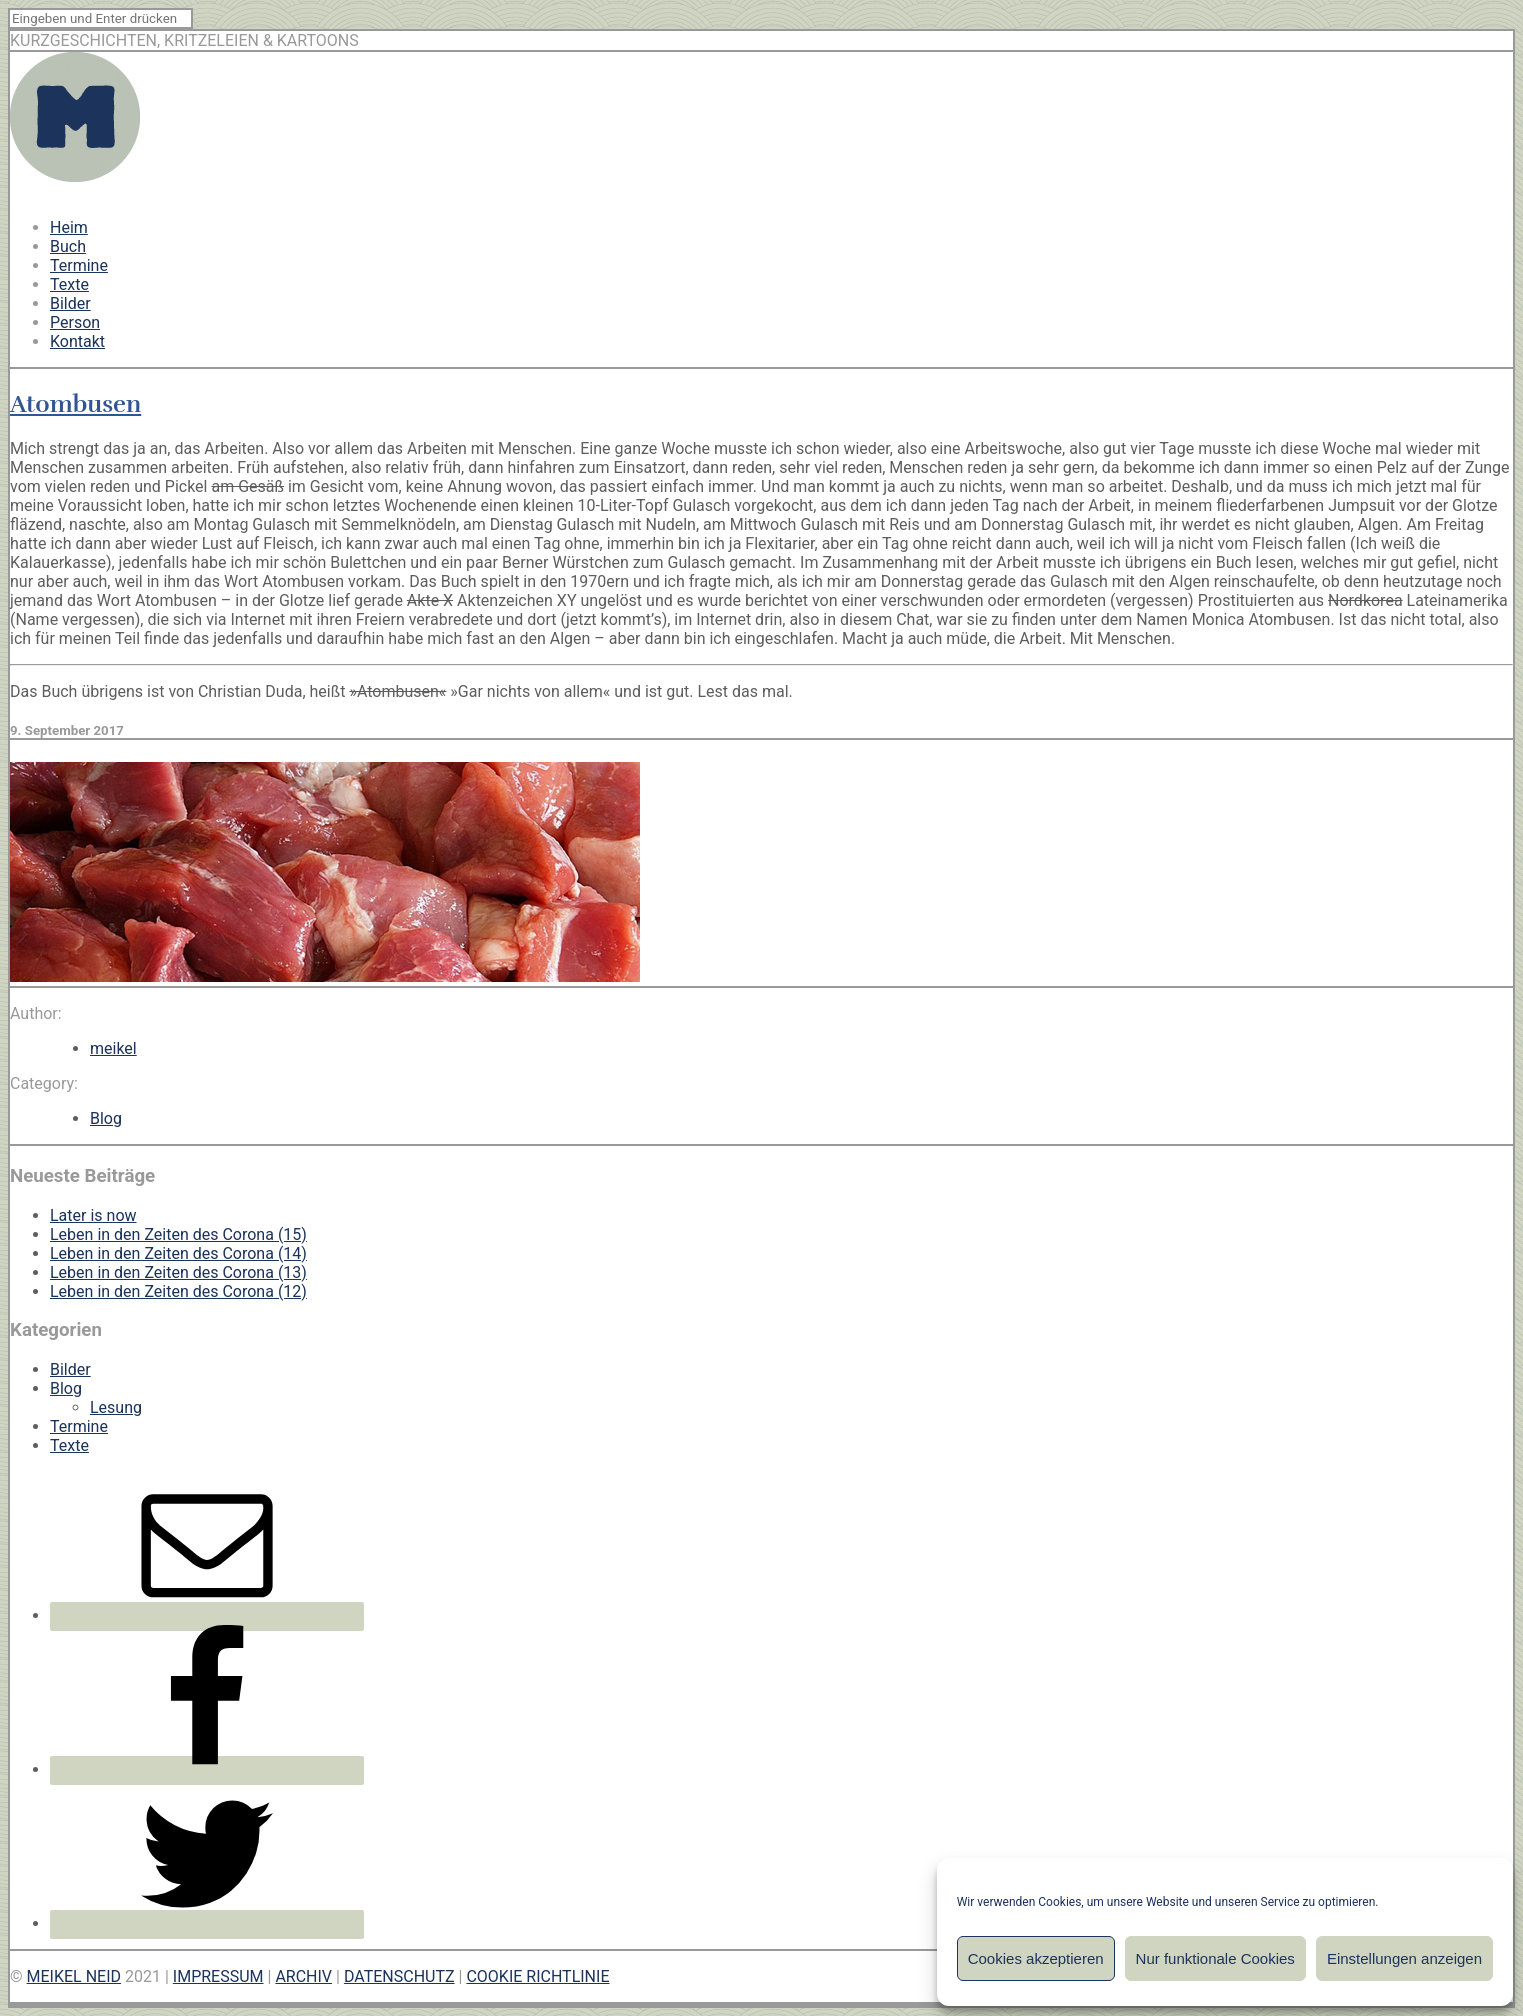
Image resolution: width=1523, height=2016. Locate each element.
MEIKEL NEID (74, 1976)
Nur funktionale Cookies (1215, 1958)
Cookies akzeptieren (1036, 1958)
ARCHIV (303, 1976)
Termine (79, 265)
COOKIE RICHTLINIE (537, 1976)
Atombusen (75, 404)
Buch (68, 246)
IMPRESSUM (218, 1976)
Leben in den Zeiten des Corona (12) (178, 1291)
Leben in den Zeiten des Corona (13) (178, 1272)
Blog (106, 1118)
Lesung (116, 1407)
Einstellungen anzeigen (1404, 1958)
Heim (69, 227)
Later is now (93, 1215)
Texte (69, 284)
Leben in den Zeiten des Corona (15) (178, 1234)
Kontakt (77, 341)
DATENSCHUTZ (399, 1976)
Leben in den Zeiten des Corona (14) (178, 1253)
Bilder (70, 303)
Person (75, 322)
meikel (113, 1048)
